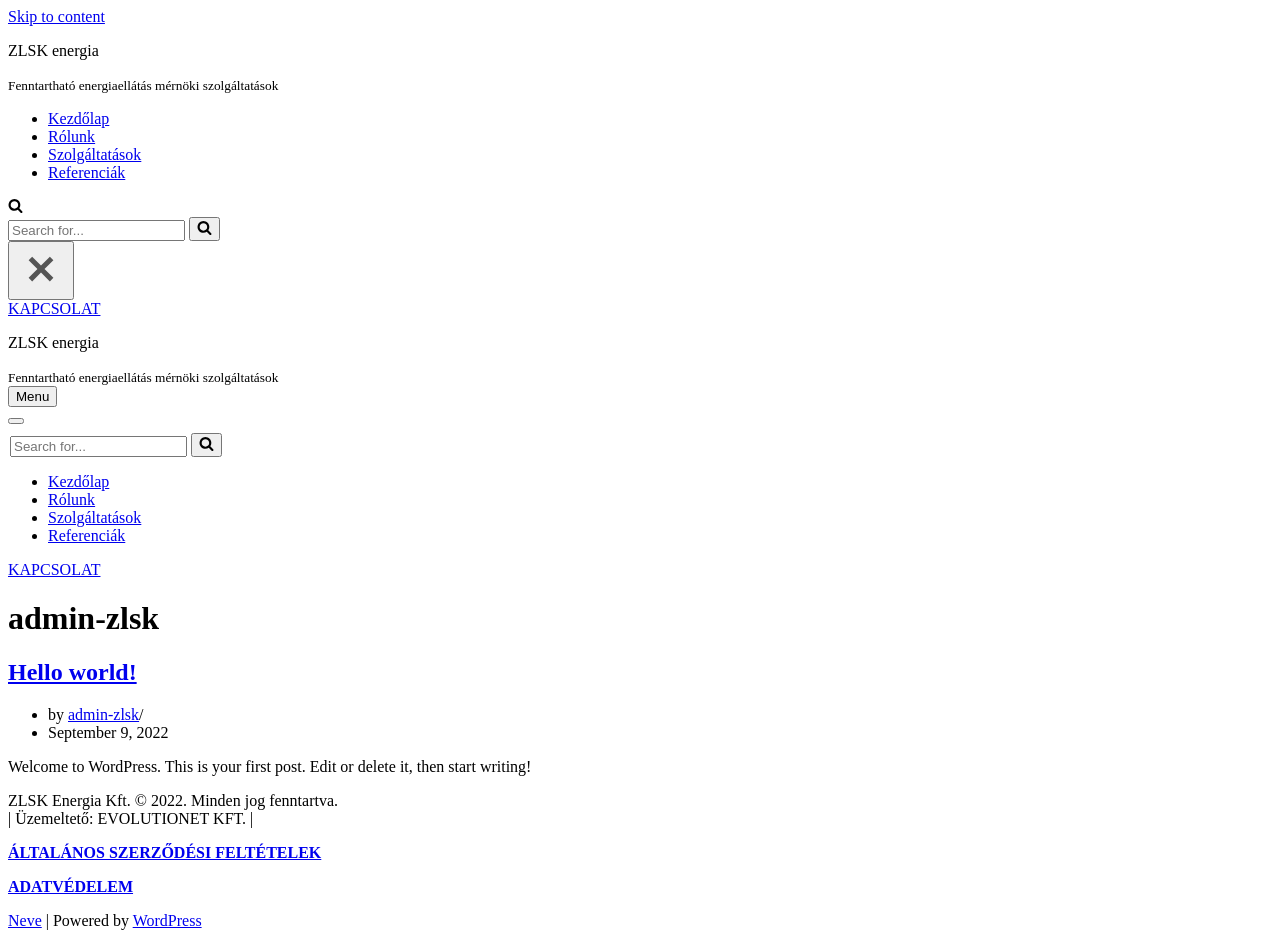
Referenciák (86, 172)
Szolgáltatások (94, 154)
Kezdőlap (78, 118)
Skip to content (56, 16)
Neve (25, 920)
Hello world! (72, 672)
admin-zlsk (103, 714)
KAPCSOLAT (54, 308)
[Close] (41, 270)
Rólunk (71, 136)
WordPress (167, 920)
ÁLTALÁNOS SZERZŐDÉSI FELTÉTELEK (164, 852)
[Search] (15, 207)
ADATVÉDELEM (70, 886)
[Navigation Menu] (32, 396)
